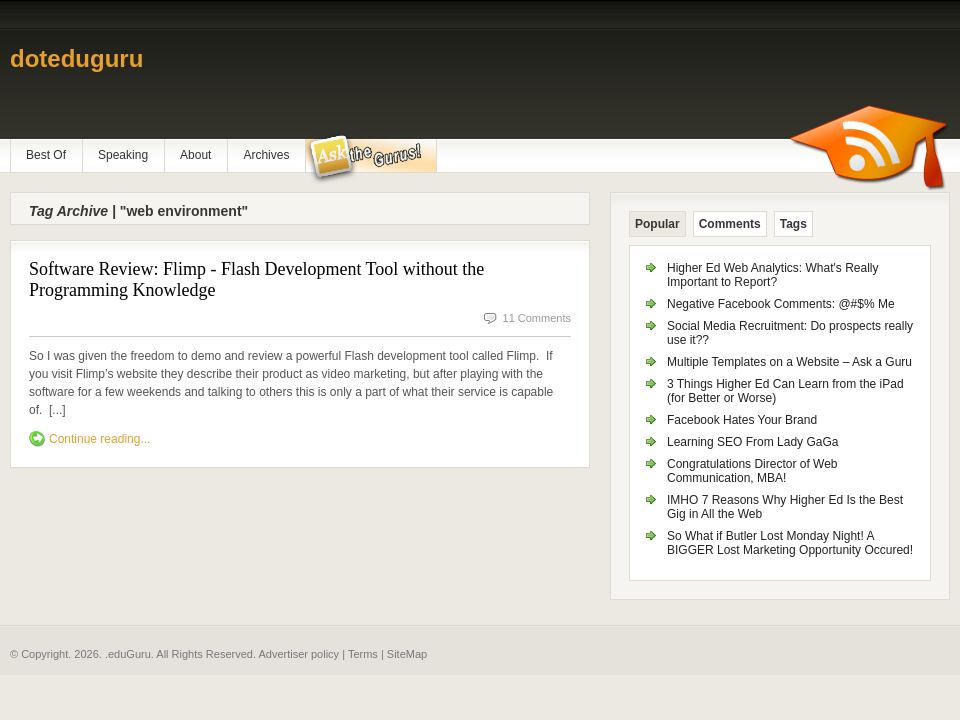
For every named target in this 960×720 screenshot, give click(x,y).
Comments (730, 224)
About (195, 155)
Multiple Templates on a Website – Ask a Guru (789, 362)
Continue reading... (99, 439)
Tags (793, 224)
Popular (657, 224)
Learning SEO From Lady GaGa (752, 442)
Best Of (46, 155)
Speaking (123, 155)
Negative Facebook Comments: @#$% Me (781, 304)
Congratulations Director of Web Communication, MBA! (752, 471)
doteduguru (76, 58)
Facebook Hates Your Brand (742, 420)
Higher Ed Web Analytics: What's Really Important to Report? (773, 275)
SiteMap (407, 654)
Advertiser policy (298, 654)
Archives (266, 155)
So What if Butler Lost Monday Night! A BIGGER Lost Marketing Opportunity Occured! (790, 543)
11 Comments (537, 318)
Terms (363, 654)
